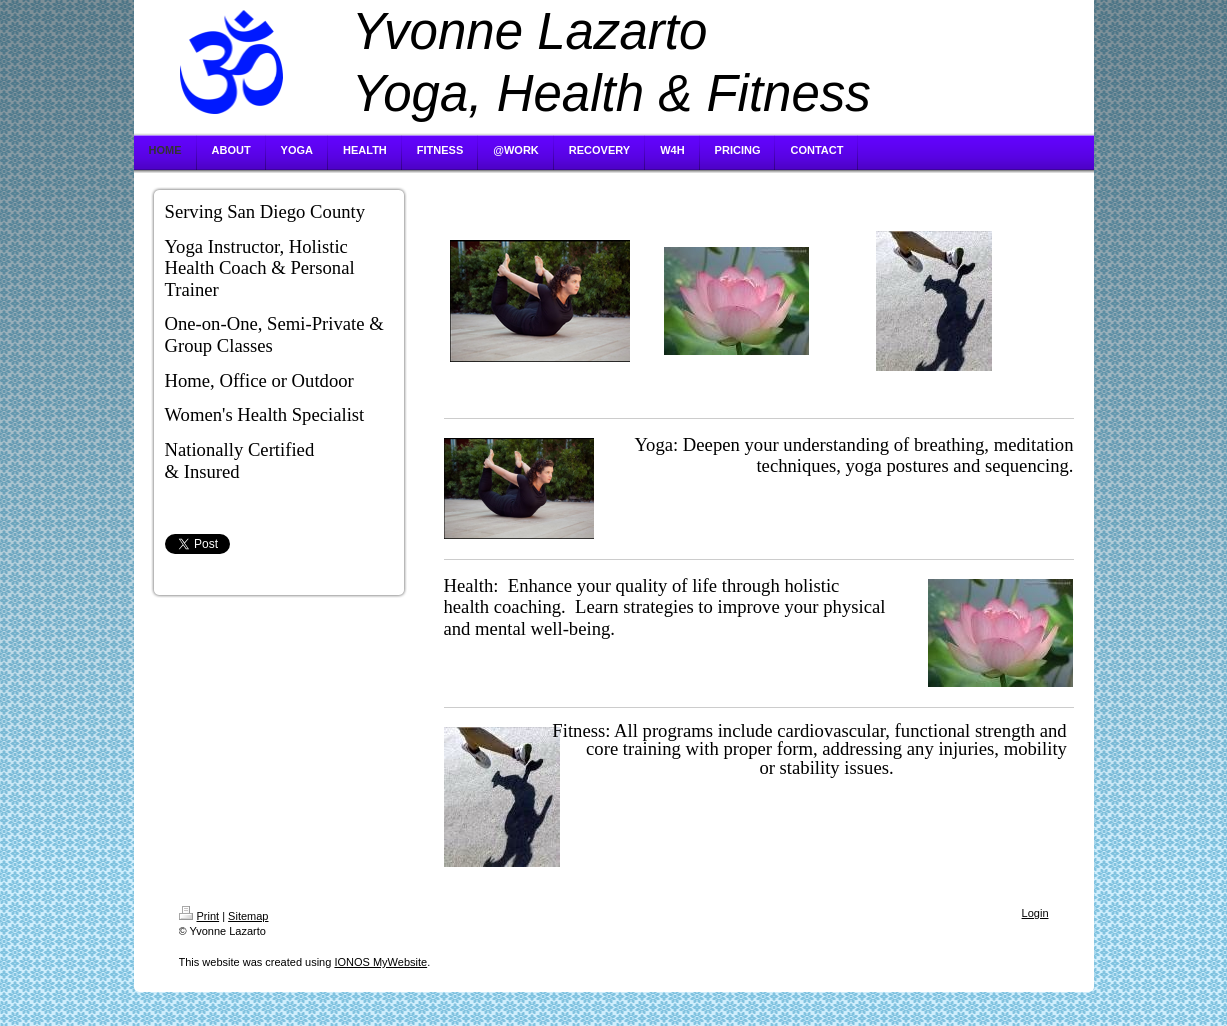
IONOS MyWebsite (380, 962)
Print (199, 916)
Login (1035, 913)
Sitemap (248, 916)
